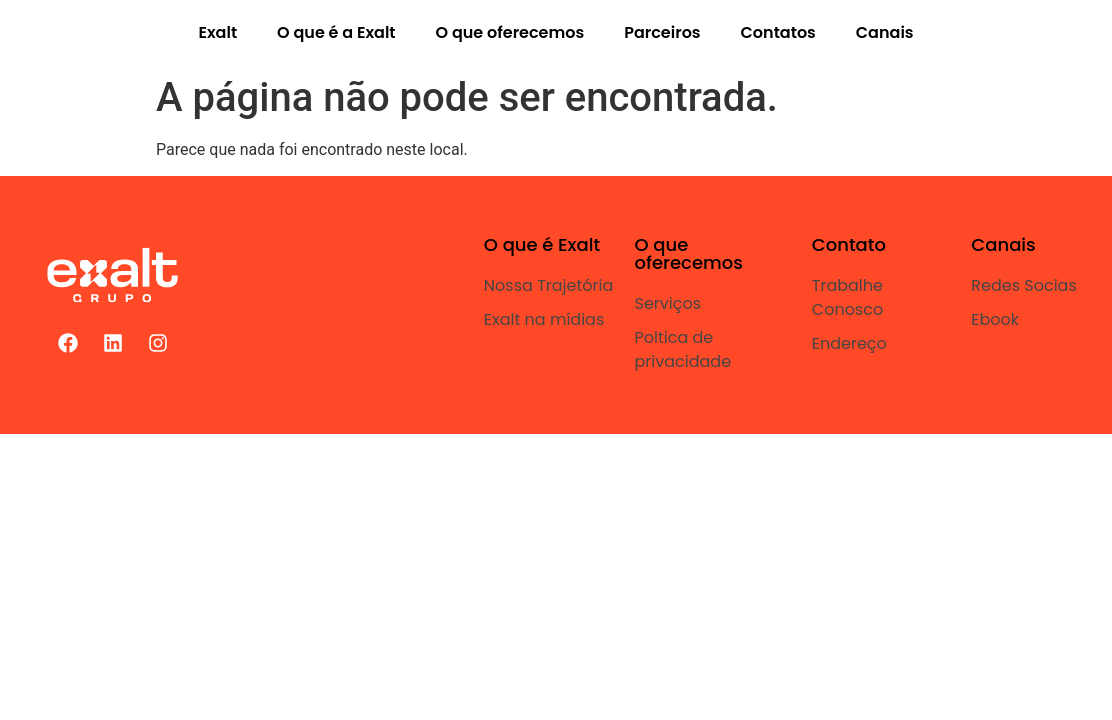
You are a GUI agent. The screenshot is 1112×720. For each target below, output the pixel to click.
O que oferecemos (510, 32)
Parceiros (662, 32)
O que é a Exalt (336, 32)
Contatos (778, 32)
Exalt (217, 32)
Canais (885, 32)
